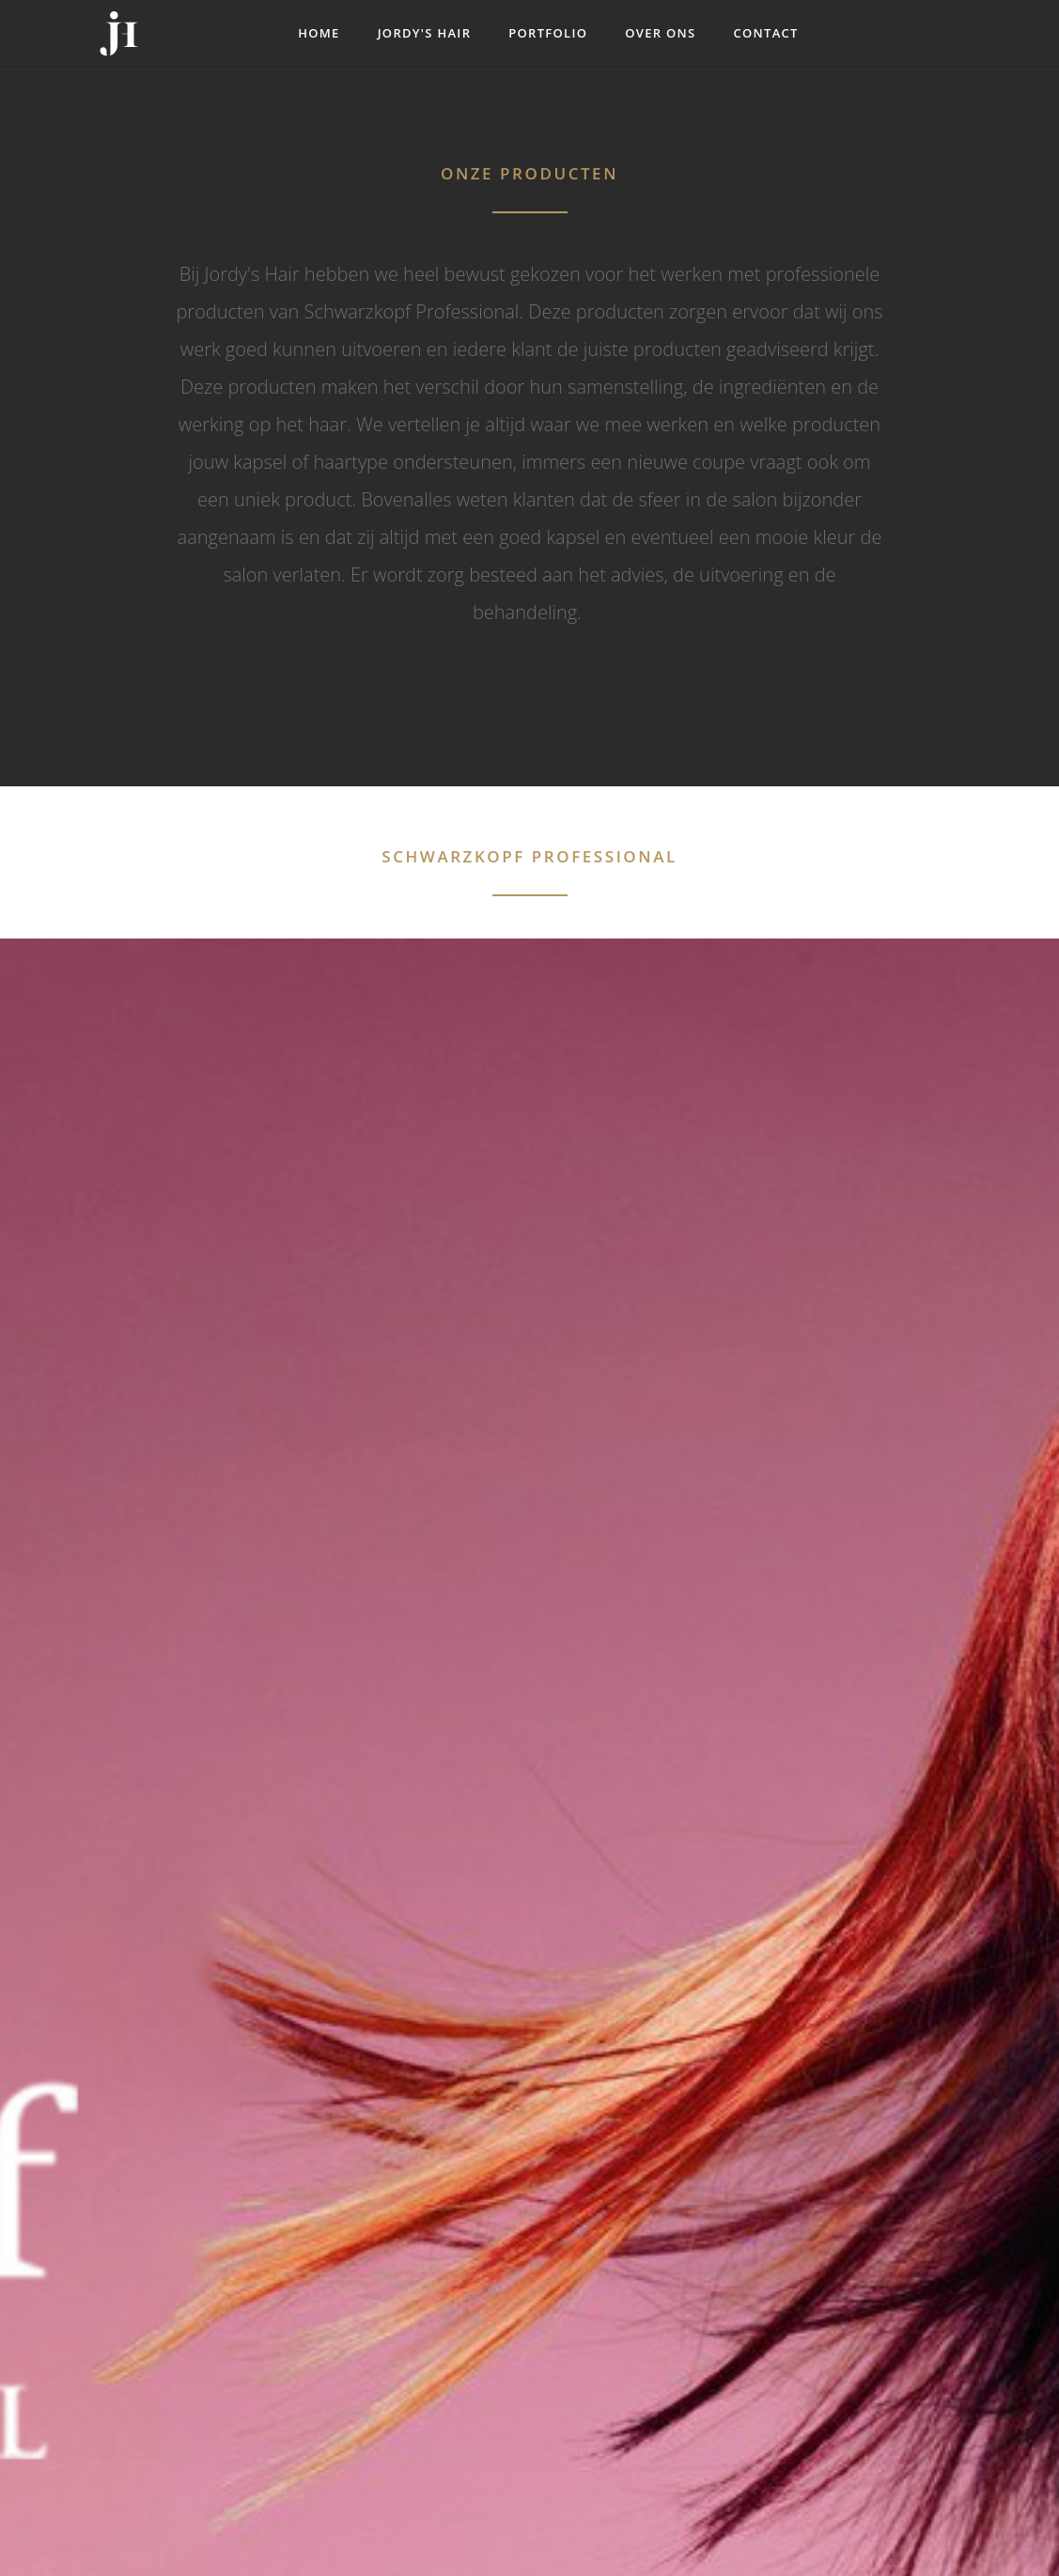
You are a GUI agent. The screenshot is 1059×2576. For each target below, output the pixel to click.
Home (318, 32)
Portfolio (547, 32)
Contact (765, 32)
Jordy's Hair (425, 32)
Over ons (660, 32)
